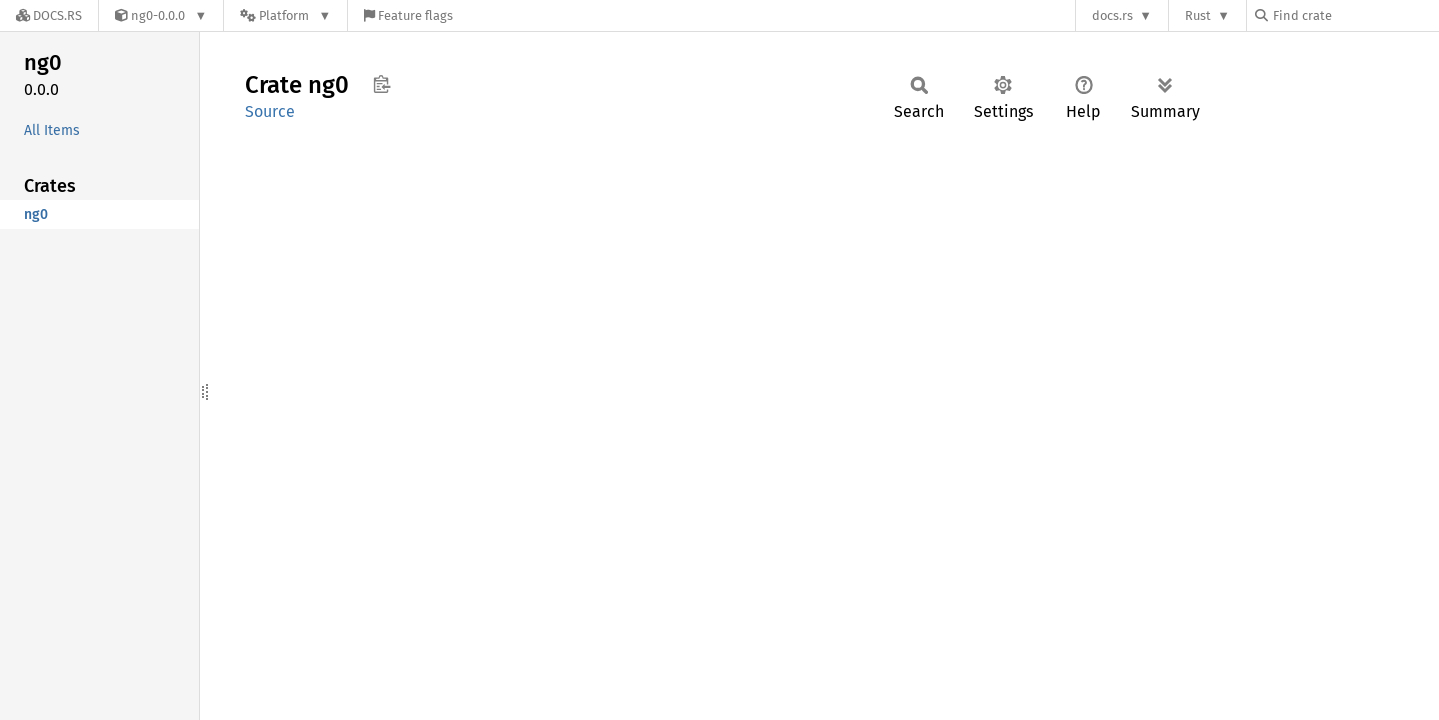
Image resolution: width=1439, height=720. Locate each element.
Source (270, 111)
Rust (1198, 15)
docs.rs (1112, 15)
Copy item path (381, 84)
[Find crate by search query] (1355, 15)
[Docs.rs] (49, 15)
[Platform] (285, 15)
